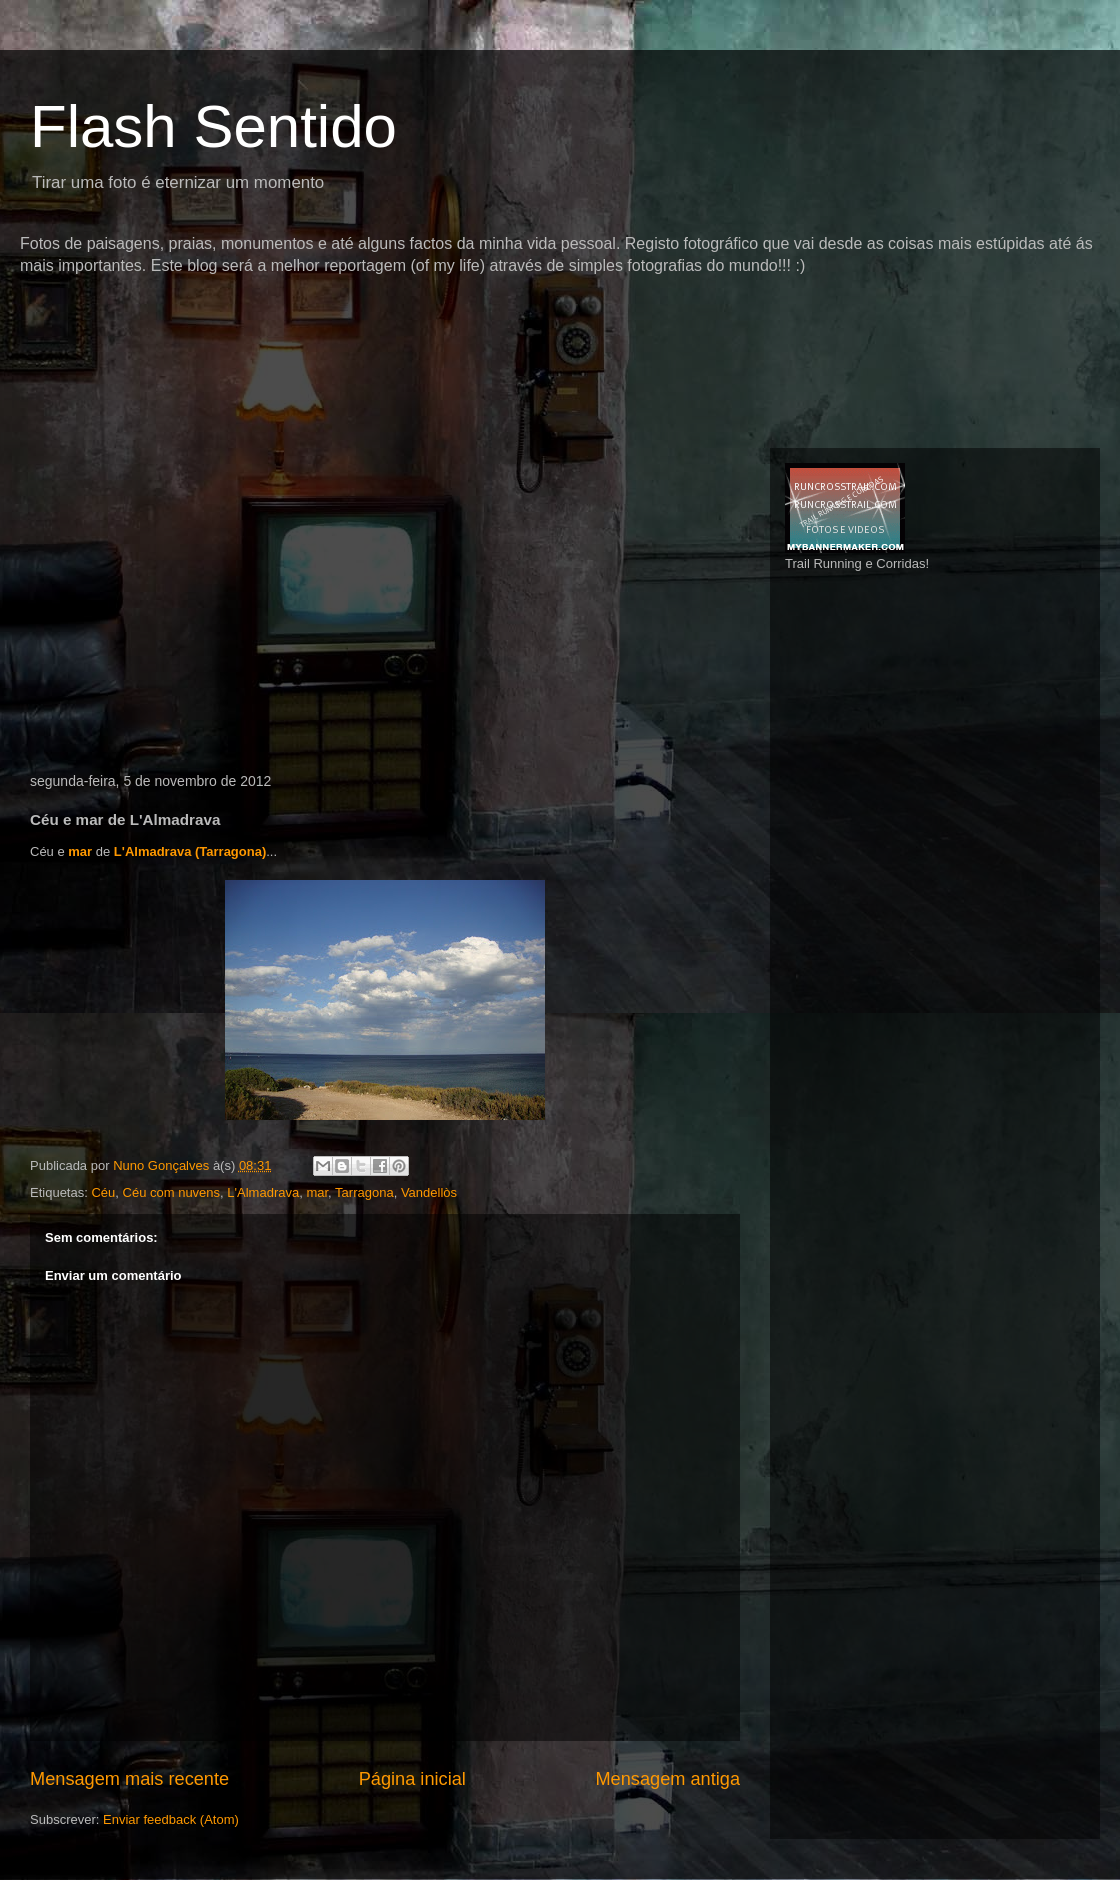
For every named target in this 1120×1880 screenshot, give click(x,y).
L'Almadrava (263, 1192)
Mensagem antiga (667, 1779)
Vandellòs (429, 1192)
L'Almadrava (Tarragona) (190, 851)
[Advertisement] (384, 314)
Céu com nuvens (172, 1192)
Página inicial (412, 1779)
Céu (103, 1192)
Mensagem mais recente (129, 1779)
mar (80, 851)
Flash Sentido (213, 126)
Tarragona (364, 1192)
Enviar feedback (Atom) (171, 1819)
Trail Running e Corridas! (857, 563)
